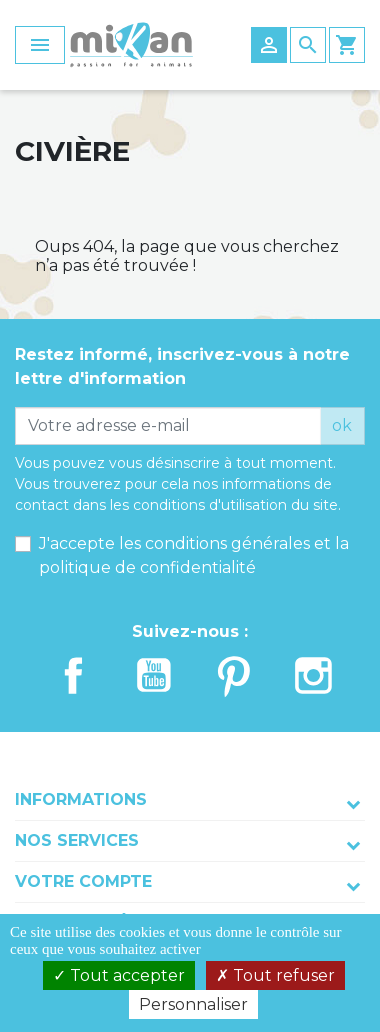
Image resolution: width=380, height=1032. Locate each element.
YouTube (154, 676)
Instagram (314, 676)
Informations (81, 799)
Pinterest (234, 676)
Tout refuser (275, 975)
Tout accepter (119, 975)
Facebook (74, 676)
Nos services (77, 840)
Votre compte (83, 881)
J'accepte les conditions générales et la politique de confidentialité (194, 555)
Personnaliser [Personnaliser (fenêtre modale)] (193, 1004)
